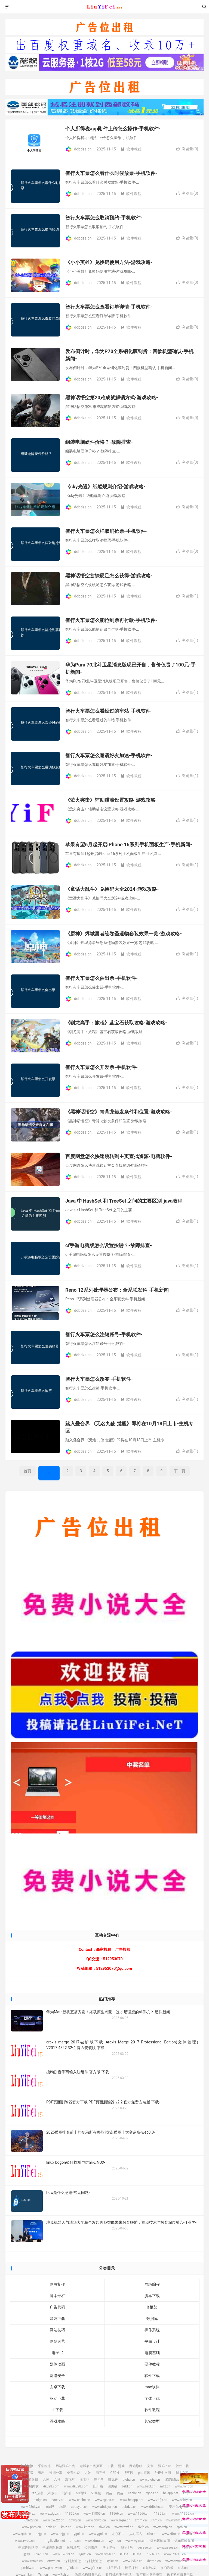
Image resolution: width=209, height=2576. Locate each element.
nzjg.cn (41, 2534)
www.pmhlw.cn (51, 2568)
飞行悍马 (108, 2547)
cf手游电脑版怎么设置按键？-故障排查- (108, 1245)
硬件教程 (152, 2364)
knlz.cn (66, 2527)
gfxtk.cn (72, 2568)
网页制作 (57, 2284)
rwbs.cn (190, 2534)
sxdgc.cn (40, 2500)
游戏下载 (26, 2473)
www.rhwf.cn (123, 2527)
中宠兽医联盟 (28, 2547)
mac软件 (152, 2387)
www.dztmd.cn (176, 2561)
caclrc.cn (134, 2493)
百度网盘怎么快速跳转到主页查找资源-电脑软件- (118, 1156)
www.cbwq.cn (96, 2520)
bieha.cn (129, 2479)
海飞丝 (101, 2473)
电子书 (57, 2353)
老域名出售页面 (91, 2466)
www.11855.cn (94, 2513)
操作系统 (152, 2330)
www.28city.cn (30, 2507)
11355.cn (161, 2513)
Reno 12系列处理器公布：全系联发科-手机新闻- (118, 1290)
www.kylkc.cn (133, 2561)
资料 (41, 2473)
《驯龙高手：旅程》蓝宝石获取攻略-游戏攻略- (116, 1023)
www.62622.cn (53, 2520)
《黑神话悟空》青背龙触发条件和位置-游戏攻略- (118, 1112)
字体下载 (152, 2398)
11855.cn (72, 2513)
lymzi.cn (85, 2554)
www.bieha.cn (150, 2479)
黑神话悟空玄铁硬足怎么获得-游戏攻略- (108, 575)
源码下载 (57, 2318)
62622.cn (31, 2520)
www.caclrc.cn (79, 2500)
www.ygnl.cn (98, 2534)
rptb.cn (182, 2527)
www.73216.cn (175, 2554)
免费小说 (73, 2473)
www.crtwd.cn (32, 2561)
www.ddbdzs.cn (152, 2507)
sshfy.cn (23, 2500)
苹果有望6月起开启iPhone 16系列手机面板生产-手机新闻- (128, 844)
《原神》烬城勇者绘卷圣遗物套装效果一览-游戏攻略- (123, 933)
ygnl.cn (79, 2534)
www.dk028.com (76, 2486)
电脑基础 (152, 2353)
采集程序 (44, 2466)
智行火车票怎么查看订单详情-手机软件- (108, 307)
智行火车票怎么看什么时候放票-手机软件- (111, 173)
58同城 (81, 2493)
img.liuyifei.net (54, 2541)
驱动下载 (57, 2398)
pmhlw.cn (28, 2568)
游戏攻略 (57, 2421)
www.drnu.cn (94, 2541)
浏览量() (187, 149)
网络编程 (152, 2284)
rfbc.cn (152, 2534)
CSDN (114, 2473)
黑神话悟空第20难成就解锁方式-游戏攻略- (111, 397)
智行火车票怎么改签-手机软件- (99, 1379)
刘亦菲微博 (30, 2479)
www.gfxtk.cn (92, 2568)
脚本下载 (152, 2296)
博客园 (128, 2473)
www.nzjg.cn (60, 2534)
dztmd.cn (154, 2561)
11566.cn (116, 2513)
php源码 (144, 2473)
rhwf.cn (104, 2527)
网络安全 (57, 2375)
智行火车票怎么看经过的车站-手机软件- (108, 711)
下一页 (179, 1471)
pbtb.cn (50, 2527)
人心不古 (118, 2534)
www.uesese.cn (168, 2547)
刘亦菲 (52, 2493)
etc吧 (50, 2507)
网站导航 (135, 2466)
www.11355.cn (183, 2513)
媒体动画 (57, 2364)
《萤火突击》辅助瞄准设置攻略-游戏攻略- (111, 800)
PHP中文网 (163, 2473)
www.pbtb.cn (31, 2527)
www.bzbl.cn (146, 2486)
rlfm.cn (156, 2520)
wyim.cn (115, 2541)
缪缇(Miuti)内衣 (176, 2479)
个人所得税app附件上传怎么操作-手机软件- (113, 128)
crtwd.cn (53, 2561)
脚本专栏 (57, 2296)
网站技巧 (57, 2330)
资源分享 (55, 2473)
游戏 (121, 2466)
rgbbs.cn (152, 2493)
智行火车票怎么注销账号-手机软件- (104, 1334)
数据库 (152, 2318)
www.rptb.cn (22, 2534)
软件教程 (131, 149)
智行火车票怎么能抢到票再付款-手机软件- (111, 620)
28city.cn (57, 2500)
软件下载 (152, 2375)
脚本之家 (182, 2473)
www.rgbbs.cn (105, 2500)
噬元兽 (99, 2479)
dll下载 (57, 2410)
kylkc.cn (112, 2561)
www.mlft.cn (184, 2486)
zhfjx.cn (188, 2493)
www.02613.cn (63, 2554)
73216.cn (152, 2554)
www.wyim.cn (135, 2541)
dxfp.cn (143, 2527)
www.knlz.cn (85, 2527)
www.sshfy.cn (182, 2500)
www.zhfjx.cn (157, 2500)
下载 (110, 2466)
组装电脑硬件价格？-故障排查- (99, 442)
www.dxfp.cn (162, 2527)
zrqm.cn (141, 2520)
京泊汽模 (149, 2568)
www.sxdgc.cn (49, 2513)
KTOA (124, 2554)
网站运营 (57, 2341)
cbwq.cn (75, 2520)
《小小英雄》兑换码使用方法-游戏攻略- (108, 262)
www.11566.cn (138, 2513)
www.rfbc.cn (171, 2534)
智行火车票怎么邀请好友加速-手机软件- (108, 755)
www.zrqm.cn (120, 2520)
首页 (27, 1471)
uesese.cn (144, 2547)
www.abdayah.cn (104, 2507)
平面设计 (152, 2341)
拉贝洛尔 (73, 2547)
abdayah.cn (79, 2507)
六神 (88, 2473)
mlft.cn (165, 2486)
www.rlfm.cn (175, 2520)
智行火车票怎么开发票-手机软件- (101, 1067)
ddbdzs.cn (104, 7)
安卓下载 (57, 2387)
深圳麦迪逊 (72, 2561)
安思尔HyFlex (179, 2507)
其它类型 (152, 2421)
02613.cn (41, 2554)
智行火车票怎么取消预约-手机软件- (104, 218)
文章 (150, 2466)
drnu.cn (75, 2541)
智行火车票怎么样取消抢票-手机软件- (106, 531)
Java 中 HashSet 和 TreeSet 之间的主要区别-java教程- (124, 1201)
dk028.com (51, 2486)
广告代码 (57, 2307)
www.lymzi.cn (106, 2554)
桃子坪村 (113, 2568)
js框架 (152, 2307)
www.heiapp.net (131, 2500)
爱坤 (187, 2547)
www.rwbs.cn (25, 2541)
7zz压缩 (20, 2493)
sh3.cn (183, 2568)
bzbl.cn (127, 2486)
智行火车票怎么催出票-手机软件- (101, 978)
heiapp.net (170, 2493)
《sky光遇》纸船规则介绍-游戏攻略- (105, 486)
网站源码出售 (65, 2466)
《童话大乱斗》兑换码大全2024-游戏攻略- (112, 889)
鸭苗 (109, 2493)
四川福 (98, 2486)
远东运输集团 (160, 2541)
